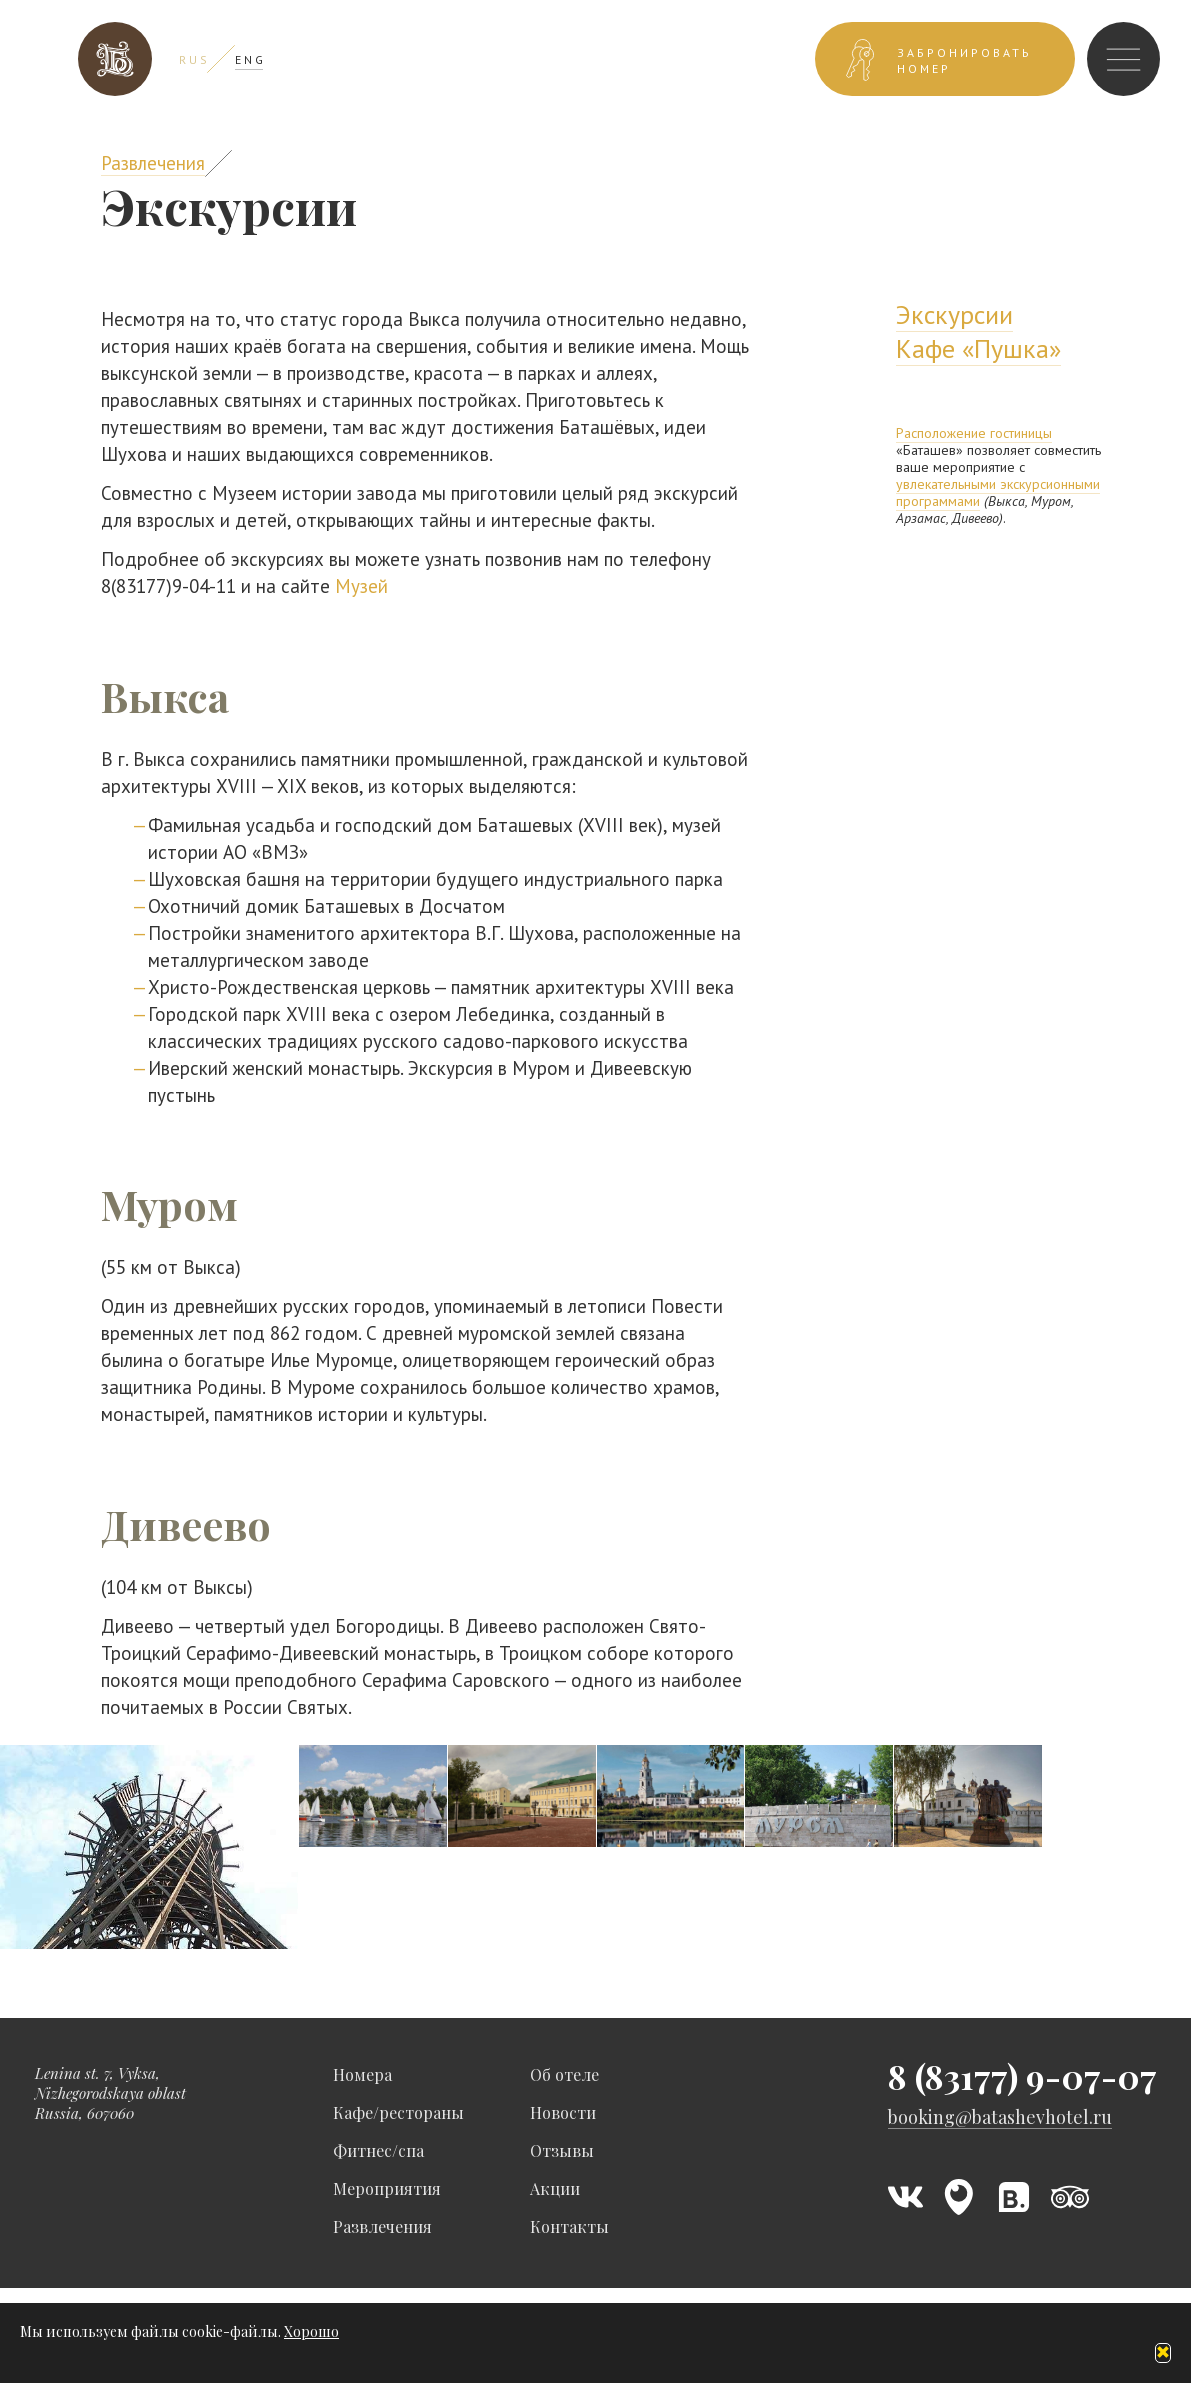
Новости (563, 2112)
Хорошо (311, 2331)
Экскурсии (954, 314)
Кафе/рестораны (398, 2112)
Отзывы (562, 2150)
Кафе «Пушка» (978, 348)
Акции (555, 2188)
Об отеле (564, 2074)
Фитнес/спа (378, 2150)
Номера (362, 2074)
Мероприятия (387, 2188)
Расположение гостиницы (974, 433)
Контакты (569, 2226)
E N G (249, 59)
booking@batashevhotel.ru (1000, 2117)
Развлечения (153, 163)
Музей (361, 586)
